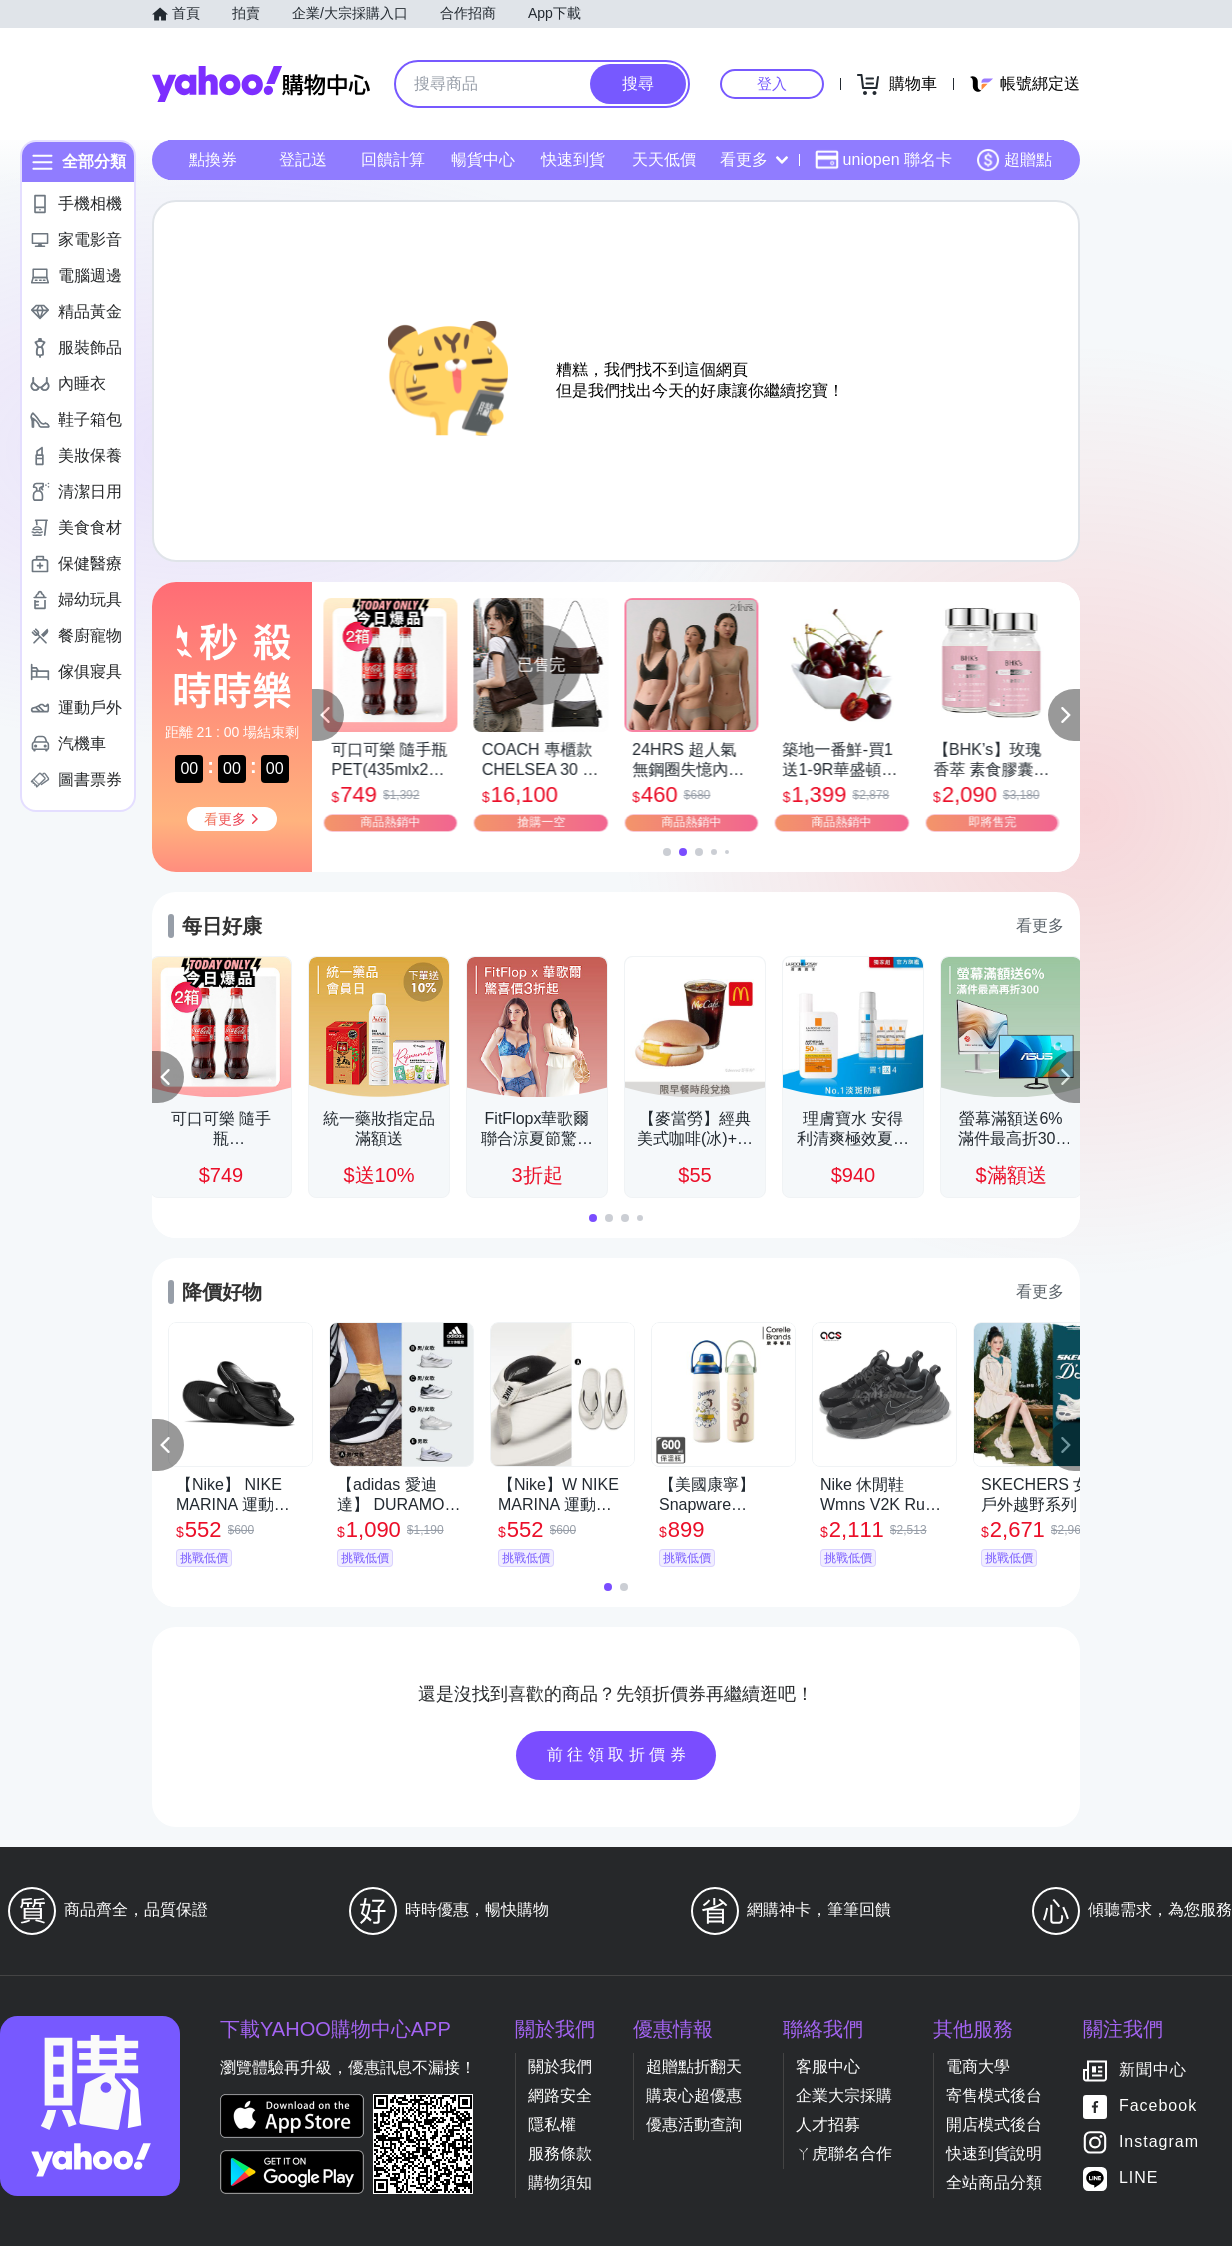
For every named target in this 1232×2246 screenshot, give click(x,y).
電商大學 (978, 2066)
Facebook (1158, 2106)
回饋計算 (393, 159)
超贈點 (1014, 160)
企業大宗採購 (844, 2095)
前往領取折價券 (619, 1754)
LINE (1139, 2178)
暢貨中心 (483, 159)
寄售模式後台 (994, 2095)
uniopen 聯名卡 (883, 160)
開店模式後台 (994, 2124)
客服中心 (828, 2066)
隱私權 (552, 2124)
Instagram (1159, 2142)
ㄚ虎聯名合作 (844, 2153)
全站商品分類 (994, 2182)
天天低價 (664, 159)
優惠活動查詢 (694, 2124)
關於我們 (560, 2066)
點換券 (213, 159)
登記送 (303, 159)
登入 (772, 83)
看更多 (754, 159)
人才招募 (828, 2124)
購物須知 (560, 2182)
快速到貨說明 (994, 2153)
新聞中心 (1153, 2070)
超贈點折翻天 (694, 2066)
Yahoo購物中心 (261, 84)
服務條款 (560, 2153)
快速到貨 (573, 159)
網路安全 (560, 2095)
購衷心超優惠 (694, 2095)
